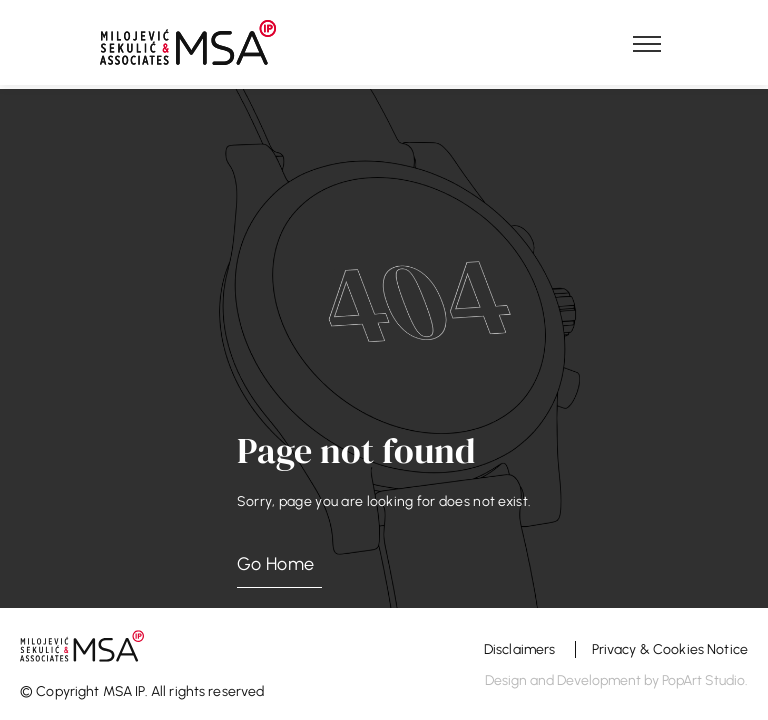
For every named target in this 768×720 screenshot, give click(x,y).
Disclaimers (521, 649)
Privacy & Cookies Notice (670, 649)
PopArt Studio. (705, 680)
